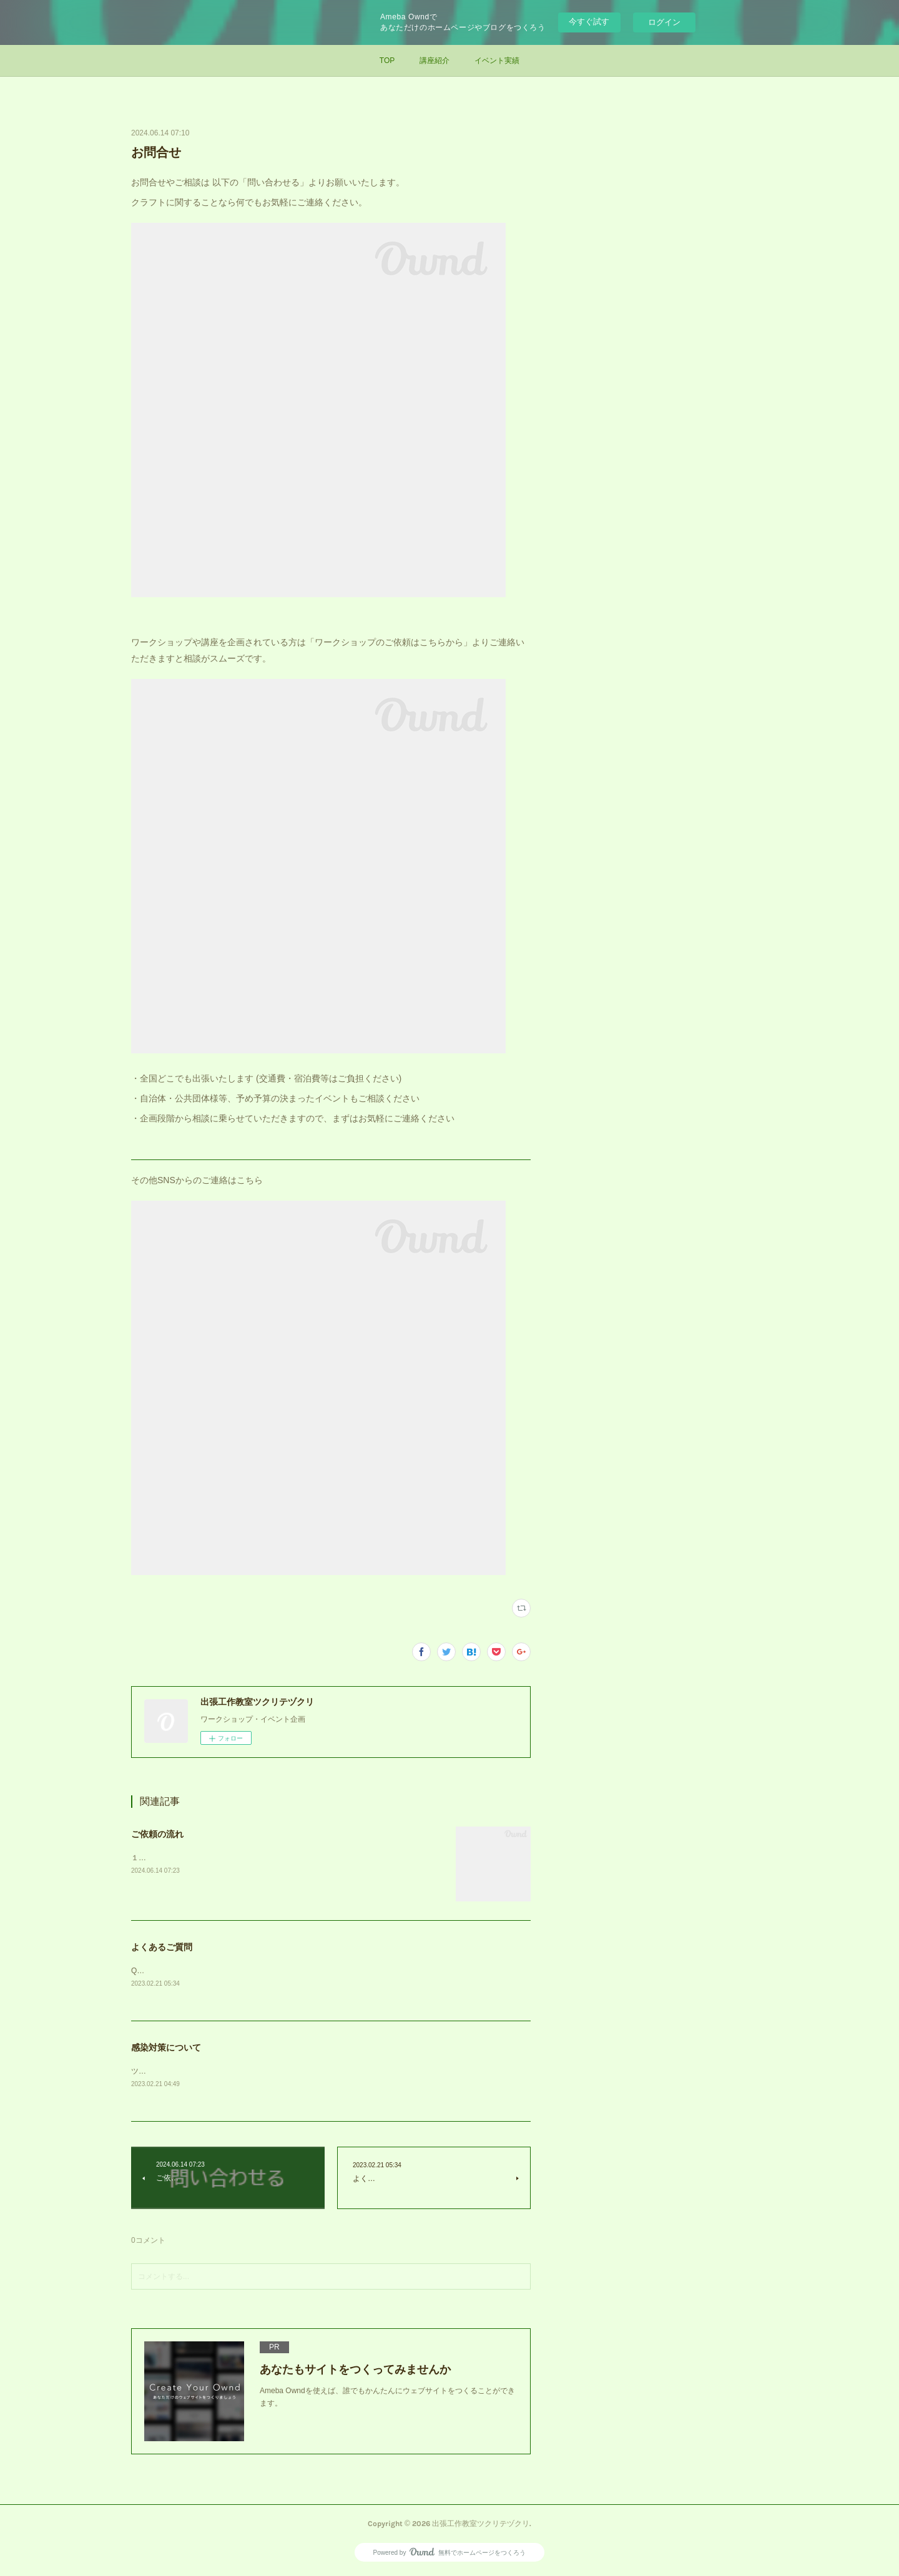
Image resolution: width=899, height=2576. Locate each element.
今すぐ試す (589, 21)
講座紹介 (435, 60)
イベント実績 (496, 60)
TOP (387, 60)
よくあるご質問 (161, 1947)
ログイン (664, 22)
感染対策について (166, 2048)
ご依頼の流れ (157, 1834)
